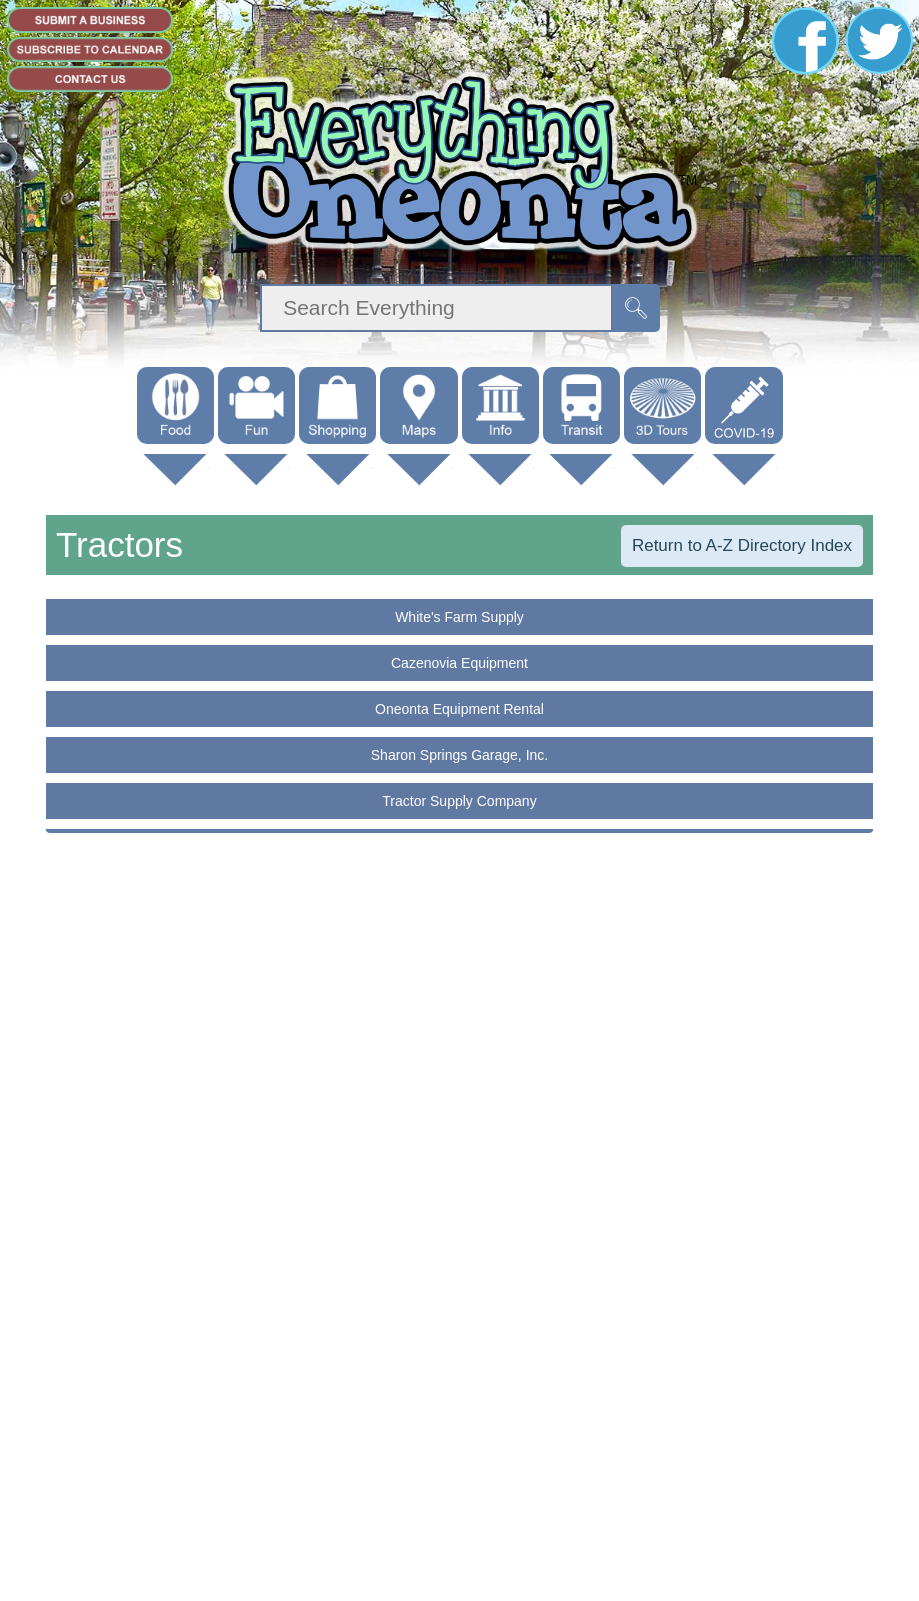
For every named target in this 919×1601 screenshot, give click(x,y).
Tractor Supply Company (459, 801)
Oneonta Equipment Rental (459, 709)
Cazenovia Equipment (459, 663)
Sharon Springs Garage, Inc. (459, 755)
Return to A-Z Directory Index (742, 545)
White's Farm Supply (459, 617)
